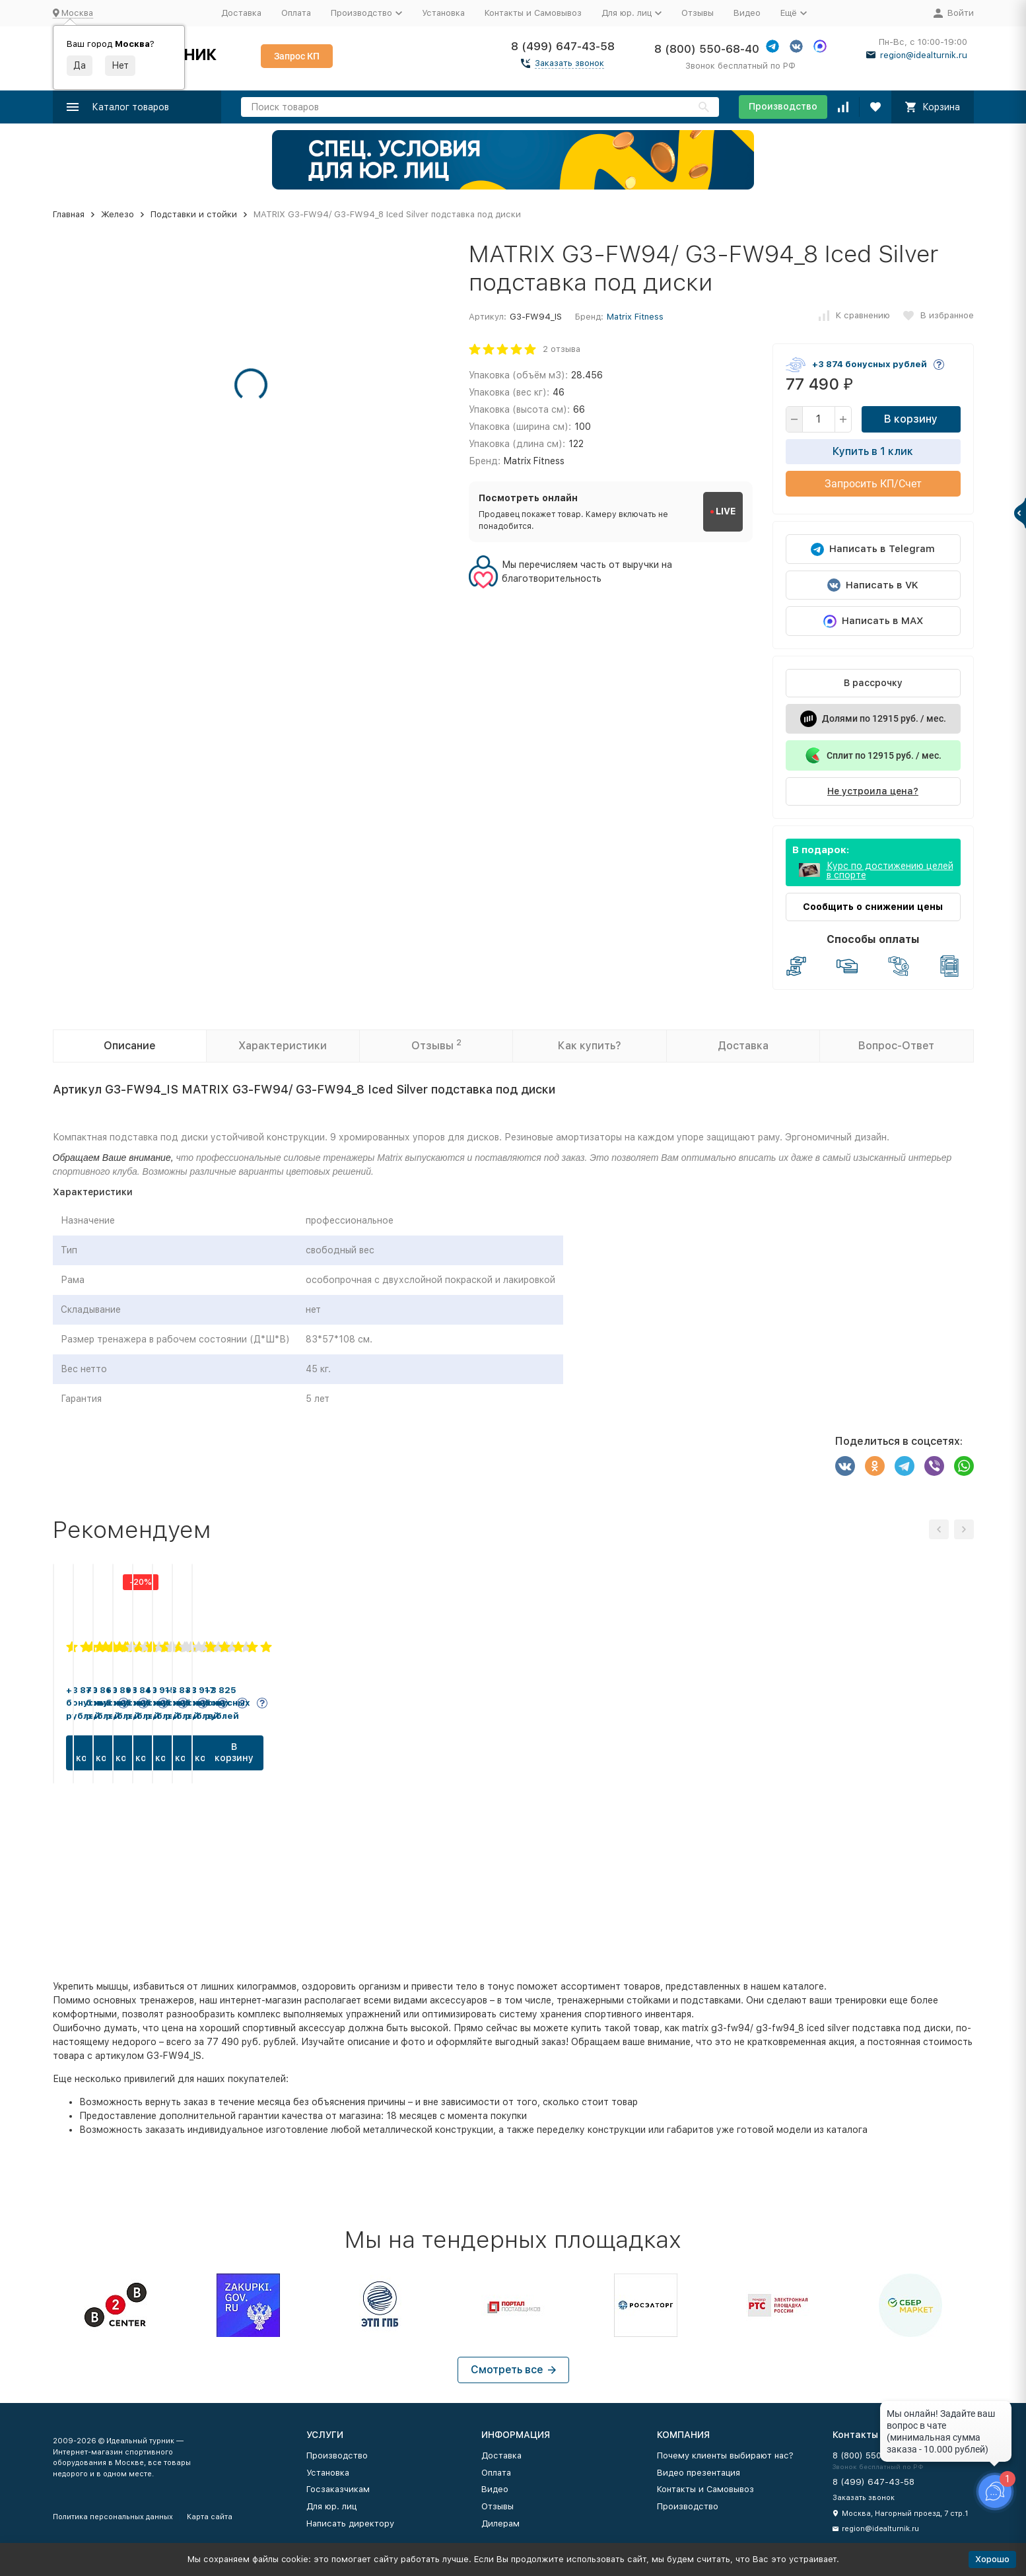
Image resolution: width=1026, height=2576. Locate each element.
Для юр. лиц (331, 2506)
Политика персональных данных (113, 2517)
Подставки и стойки (194, 214)
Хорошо (992, 2559)
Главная (69, 214)
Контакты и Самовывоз (533, 13)
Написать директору (350, 2523)
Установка (443, 13)
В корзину (911, 419)
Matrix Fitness (635, 317)
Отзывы (697, 13)
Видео (747, 13)
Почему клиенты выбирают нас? (725, 2455)
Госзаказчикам (338, 2489)
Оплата (296, 13)
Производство (783, 106)
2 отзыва (561, 349)
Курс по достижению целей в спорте (890, 870)
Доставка (241, 13)
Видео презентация (698, 2473)
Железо (117, 214)
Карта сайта (209, 2517)
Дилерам (500, 2523)
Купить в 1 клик (873, 451)
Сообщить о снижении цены (873, 906)
